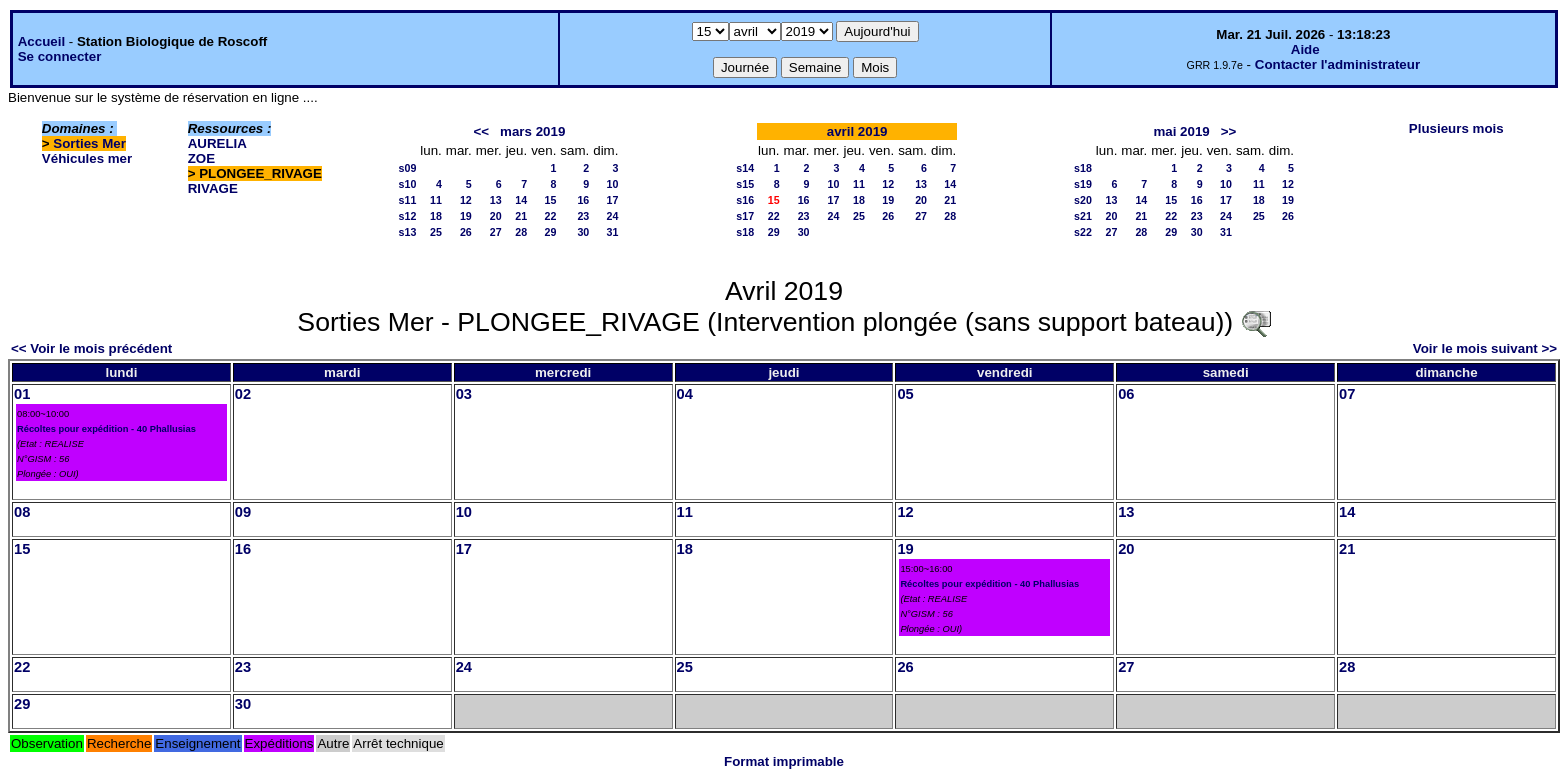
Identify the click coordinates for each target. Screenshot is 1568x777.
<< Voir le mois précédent (91, 348)
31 (613, 232)
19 (466, 216)
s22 (1083, 232)
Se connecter (60, 56)
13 (496, 200)
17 (613, 200)
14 (521, 200)
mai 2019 (1181, 131)
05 (905, 394)
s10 (408, 184)
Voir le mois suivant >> (1485, 348)
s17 (745, 216)
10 (613, 184)
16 (583, 200)
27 (496, 232)
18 (436, 216)
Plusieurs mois (1456, 128)
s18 (745, 232)
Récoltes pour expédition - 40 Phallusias (106, 429)
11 (436, 200)
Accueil (41, 41)
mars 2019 (532, 131)
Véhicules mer (87, 158)
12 (466, 200)
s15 (745, 184)
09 (243, 512)
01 (22, 394)
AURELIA (217, 143)
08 (22, 512)
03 (464, 394)
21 (521, 216)
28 (521, 232)
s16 (745, 200)
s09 (408, 168)
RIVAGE (213, 188)
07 (1347, 394)
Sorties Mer (89, 143)
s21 (1083, 216)
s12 (408, 216)
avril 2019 (857, 131)
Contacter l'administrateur (1337, 64)
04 (685, 394)
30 (583, 232)
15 (551, 200)
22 (551, 216)
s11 (408, 200)
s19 (1083, 184)
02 (243, 394)
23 (583, 216)
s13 (408, 232)
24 (613, 216)
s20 (1083, 200)
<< (481, 131)
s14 (745, 168)
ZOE (201, 158)
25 (436, 232)
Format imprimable (784, 761)
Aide (1305, 49)
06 (1126, 394)
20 (496, 216)
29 (551, 232)
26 (466, 232)
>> (1229, 131)
